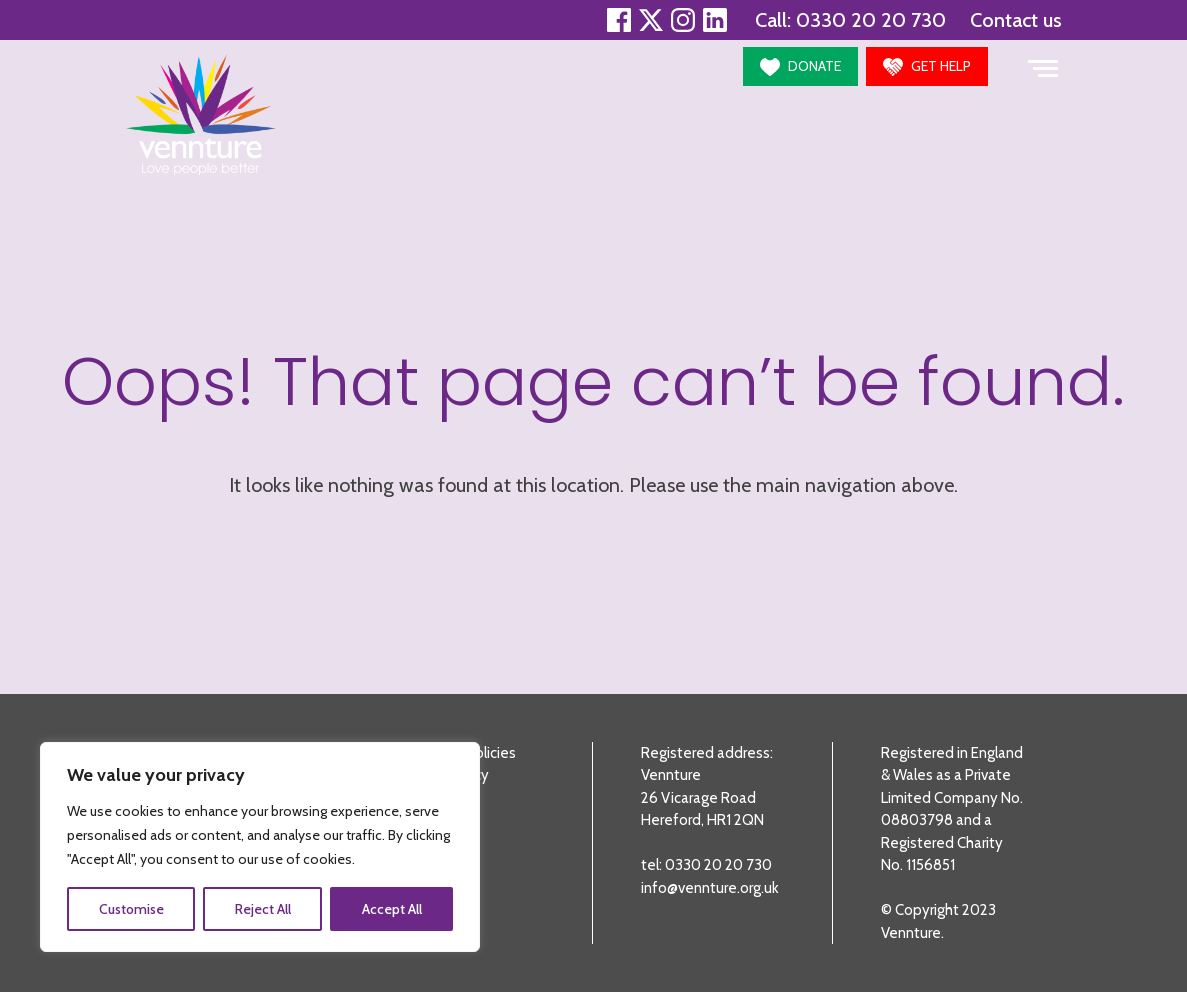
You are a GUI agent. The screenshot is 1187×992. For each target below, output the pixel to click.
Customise (131, 909)
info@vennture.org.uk (710, 888)
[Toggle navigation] (1043, 66)
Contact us (1016, 20)
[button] (800, 66)
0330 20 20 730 (871, 20)
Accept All (392, 909)
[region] (260, 847)
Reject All (263, 909)
